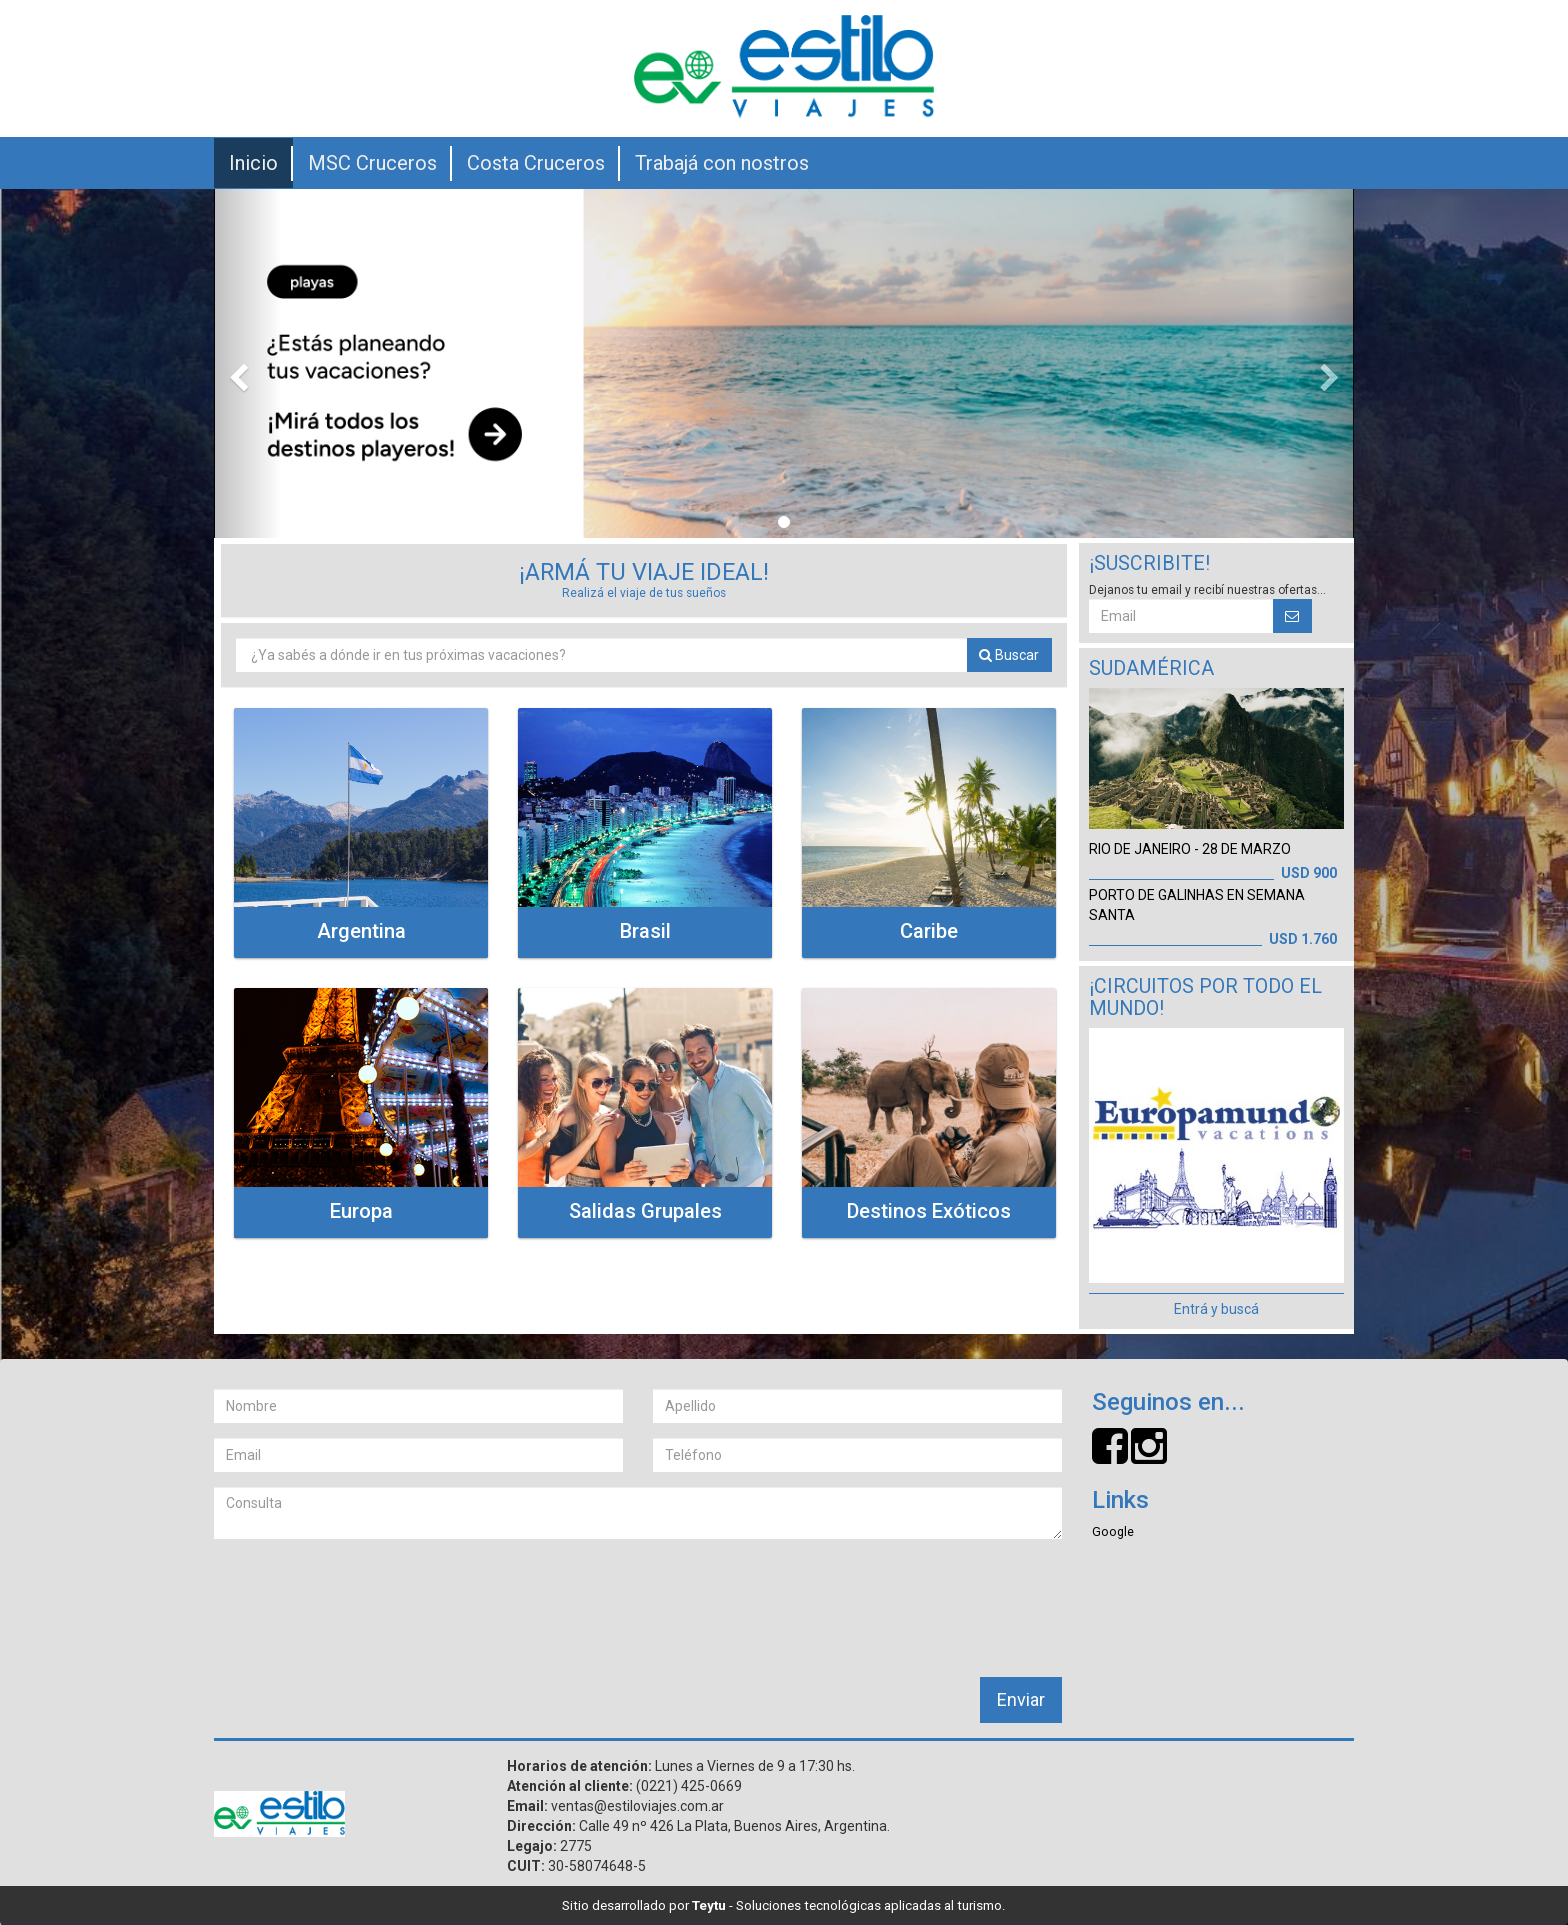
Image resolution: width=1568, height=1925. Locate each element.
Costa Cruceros (536, 163)
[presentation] (366, 1593)
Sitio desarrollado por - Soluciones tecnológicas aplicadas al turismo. (784, 1905)
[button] (248, 363)
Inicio (253, 163)
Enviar (1021, 1699)
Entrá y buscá (1216, 1309)
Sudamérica (1151, 668)
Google (1113, 1531)
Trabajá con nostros (722, 163)
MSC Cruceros (372, 163)
